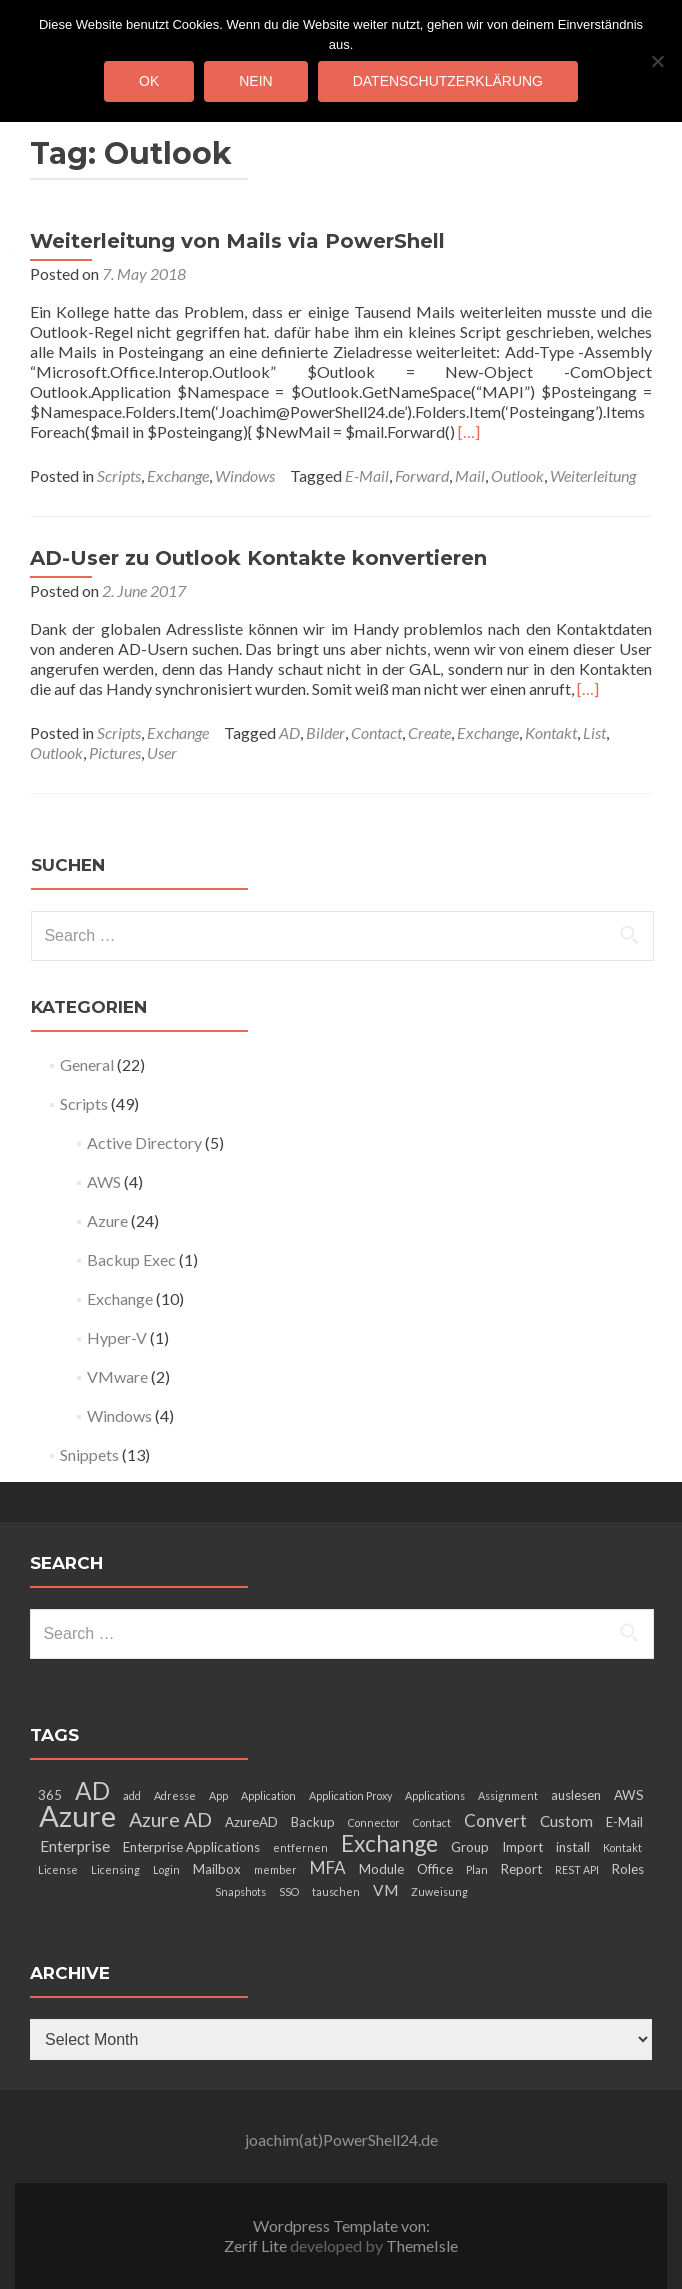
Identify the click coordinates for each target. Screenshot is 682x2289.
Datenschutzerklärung (448, 81)
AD (289, 732)
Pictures (115, 752)
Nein (255, 81)
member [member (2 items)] (275, 1869)
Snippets (89, 1454)
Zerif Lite (257, 2245)
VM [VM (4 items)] (385, 1890)
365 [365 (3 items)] (50, 1795)
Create (429, 732)
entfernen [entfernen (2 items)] (300, 1847)
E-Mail (367, 475)
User (162, 752)
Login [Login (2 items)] (166, 1869)
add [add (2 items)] (132, 1795)
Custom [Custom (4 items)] (566, 1821)
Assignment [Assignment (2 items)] (508, 1795)
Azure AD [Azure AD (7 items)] (170, 1819)
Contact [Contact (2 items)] (432, 1822)
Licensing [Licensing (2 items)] (115, 1869)
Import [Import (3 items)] (522, 1847)
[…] (469, 431)
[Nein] (657, 61)
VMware (117, 1376)
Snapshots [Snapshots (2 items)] (240, 1891)
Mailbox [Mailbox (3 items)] (217, 1869)
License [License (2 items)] (58, 1869)
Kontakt (551, 732)
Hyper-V (117, 1337)
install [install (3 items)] (573, 1847)
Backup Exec (131, 1259)
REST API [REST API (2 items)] (577, 1869)
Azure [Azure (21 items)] (77, 1815)
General (87, 1064)
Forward (422, 475)
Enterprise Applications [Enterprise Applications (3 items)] (191, 1847)
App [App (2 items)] (218, 1795)
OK (149, 81)
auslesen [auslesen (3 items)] (576, 1795)
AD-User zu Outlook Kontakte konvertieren (258, 558)
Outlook (517, 475)
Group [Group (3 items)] (470, 1847)
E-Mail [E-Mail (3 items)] (624, 1822)
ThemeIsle (422, 2245)
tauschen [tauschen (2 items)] (336, 1891)
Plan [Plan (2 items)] (477, 1869)
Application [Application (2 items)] (268, 1795)
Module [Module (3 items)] (381, 1869)
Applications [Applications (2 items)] (435, 1795)
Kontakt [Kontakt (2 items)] (622, 1847)
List (594, 732)
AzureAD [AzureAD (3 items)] (251, 1822)
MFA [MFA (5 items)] (328, 1867)
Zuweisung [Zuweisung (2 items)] (439, 1891)
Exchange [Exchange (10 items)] (389, 1843)
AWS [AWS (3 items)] (629, 1795)
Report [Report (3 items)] (521, 1869)
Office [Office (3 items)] (435, 1869)
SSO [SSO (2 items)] (289, 1891)
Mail (470, 475)
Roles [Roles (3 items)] (628, 1869)
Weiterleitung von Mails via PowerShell (237, 241)
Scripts (119, 475)
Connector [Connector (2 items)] (374, 1822)
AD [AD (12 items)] (92, 1790)
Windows (245, 475)
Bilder (325, 732)
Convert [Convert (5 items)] (495, 1820)
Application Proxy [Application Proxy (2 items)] (350, 1795)
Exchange (178, 475)
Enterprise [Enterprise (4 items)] (75, 1846)
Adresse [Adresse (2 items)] (175, 1795)
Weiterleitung (593, 475)
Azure (107, 1220)
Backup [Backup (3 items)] (313, 1822)
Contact (376, 732)
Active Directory (144, 1142)
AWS (104, 1181)
